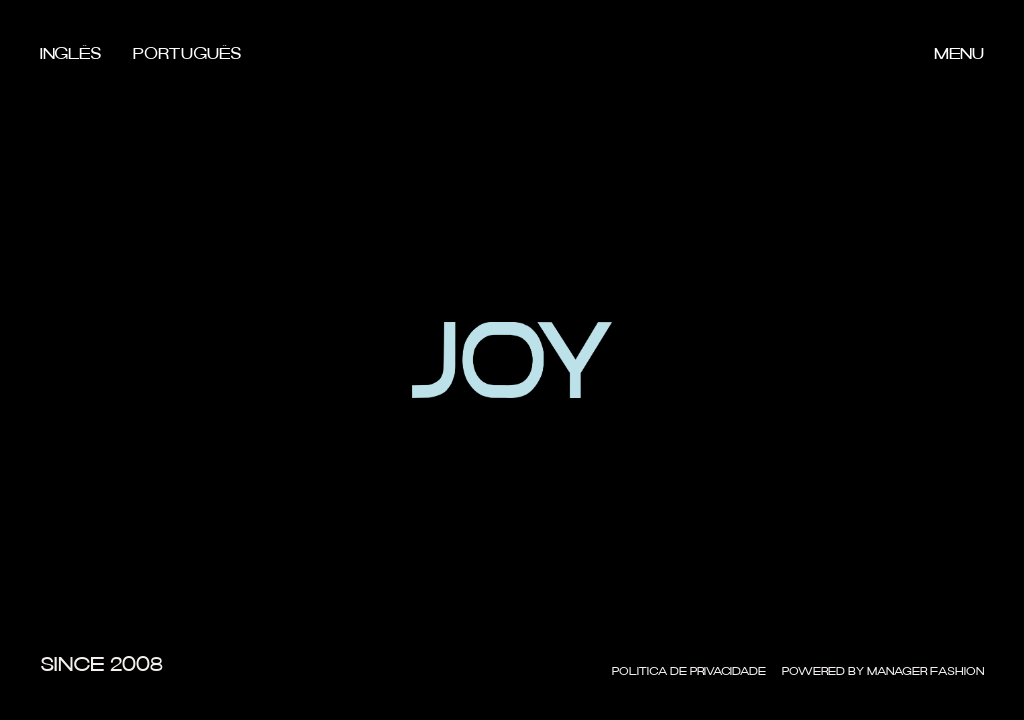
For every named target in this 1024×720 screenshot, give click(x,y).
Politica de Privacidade (689, 672)
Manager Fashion (925, 672)
